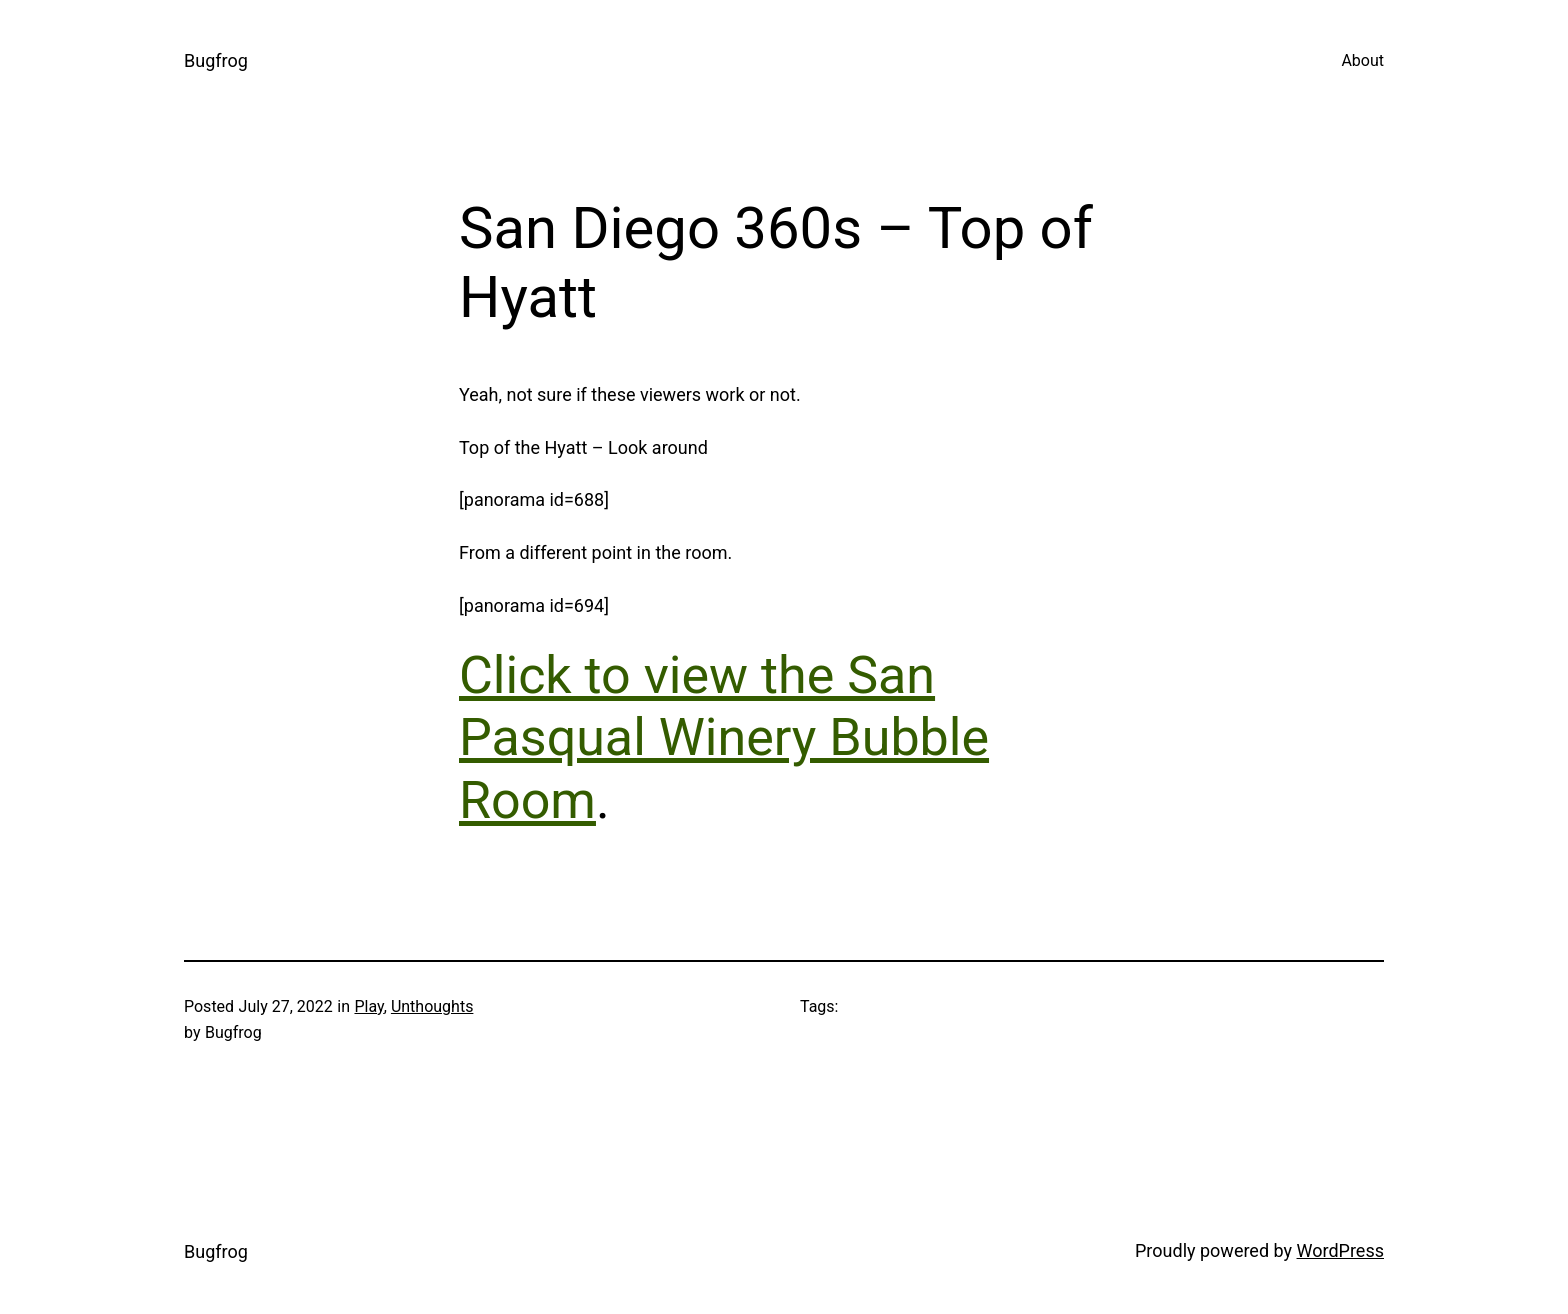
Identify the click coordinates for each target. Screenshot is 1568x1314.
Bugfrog (216, 60)
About (1362, 60)
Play (368, 1006)
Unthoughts (432, 1006)
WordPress (1340, 1250)
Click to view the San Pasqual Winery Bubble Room (724, 738)
